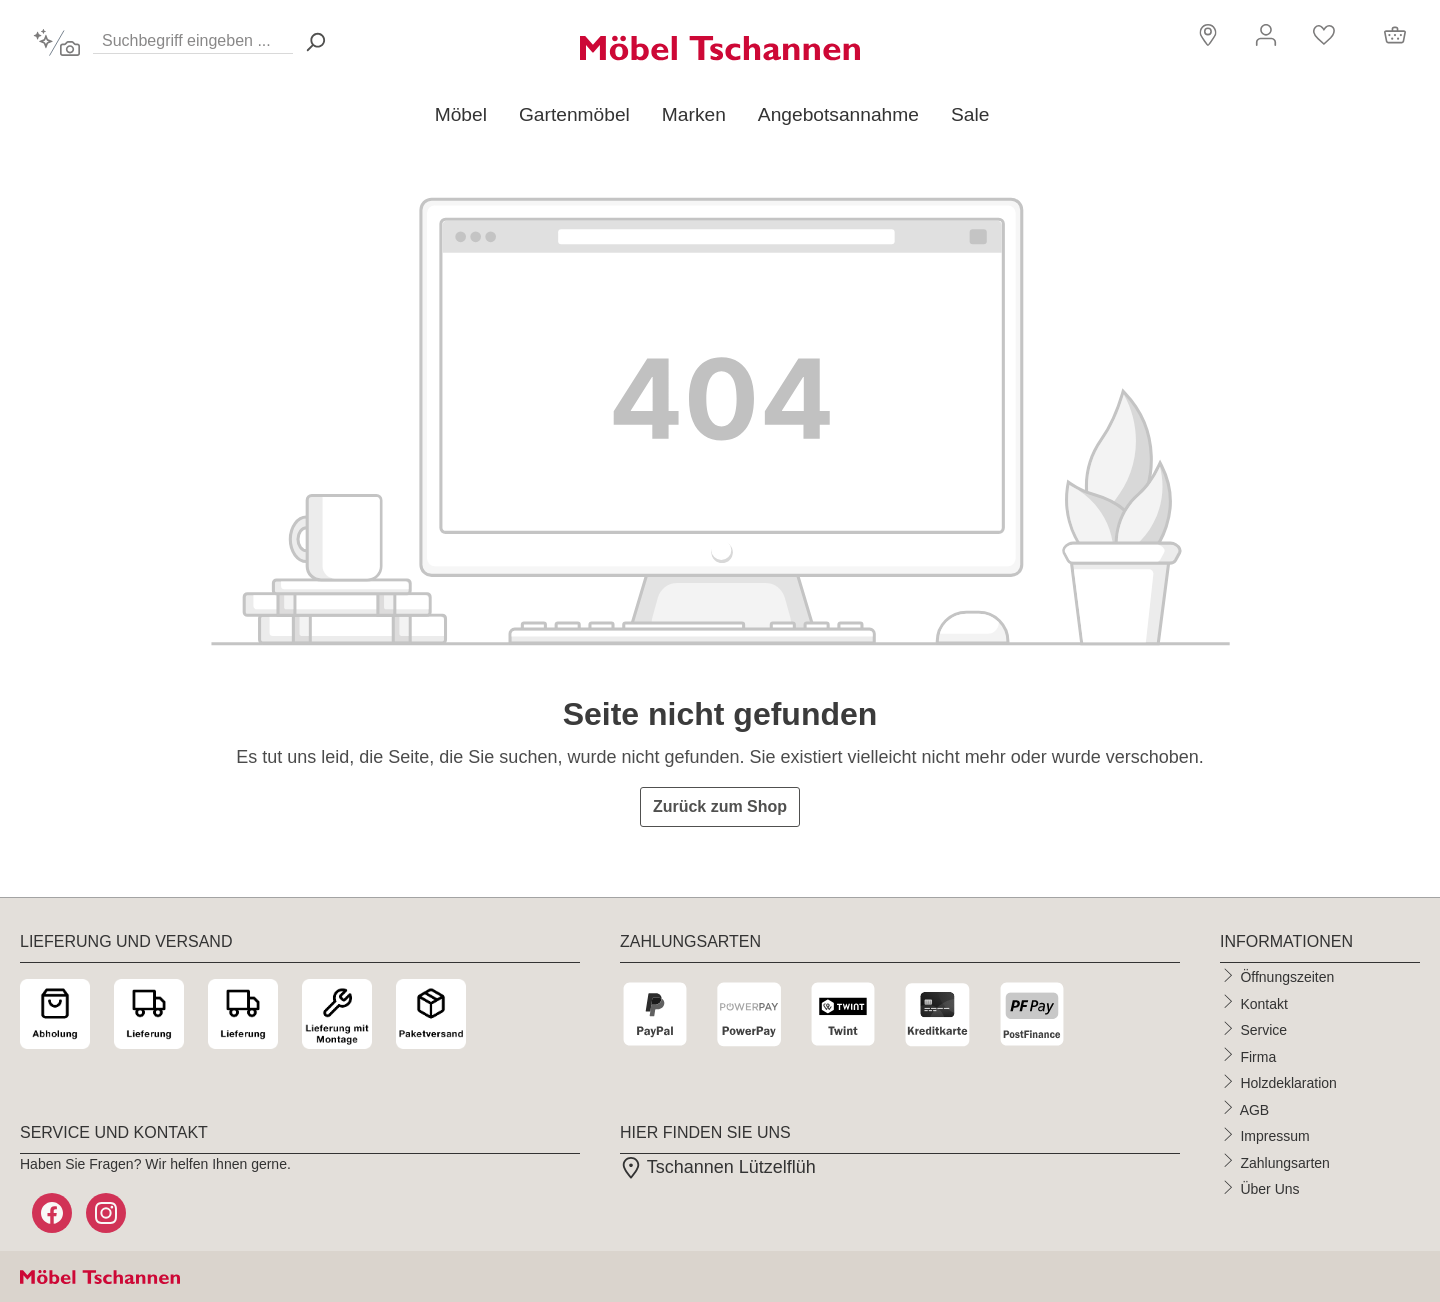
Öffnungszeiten (1287, 977)
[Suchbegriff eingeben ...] (193, 36)
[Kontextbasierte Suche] (56, 43)
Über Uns (1269, 1189)
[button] (1205, 33)
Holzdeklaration (1288, 1083)
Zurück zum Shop (720, 806)
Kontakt (1263, 1003)
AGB (1255, 1109)
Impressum (1274, 1136)
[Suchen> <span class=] (315, 41)
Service (1263, 1030)
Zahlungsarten (1285, 1162)
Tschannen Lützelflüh (718, 1167)
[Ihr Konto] (1266, 35)
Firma (1258, 1056)
